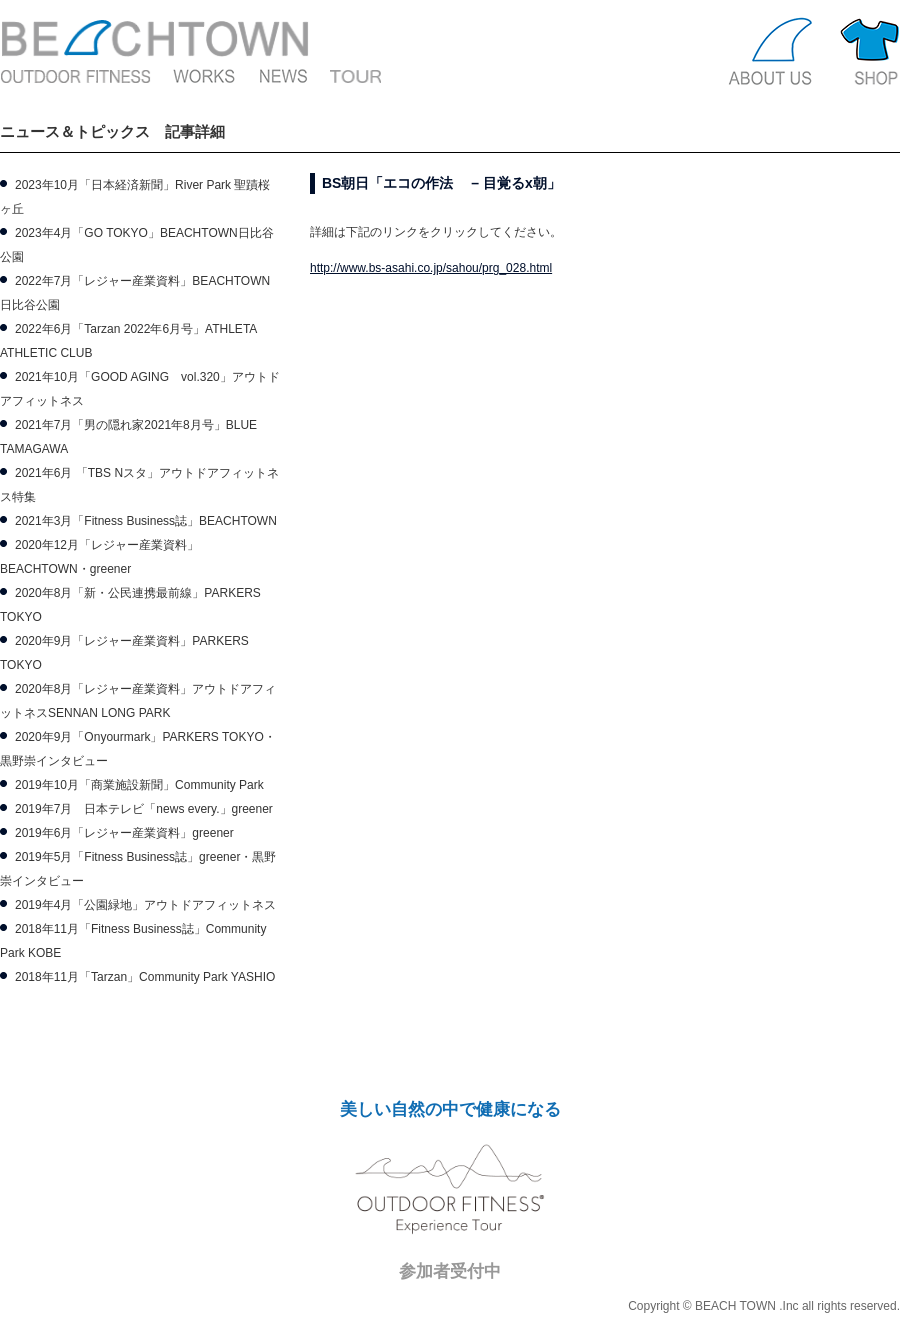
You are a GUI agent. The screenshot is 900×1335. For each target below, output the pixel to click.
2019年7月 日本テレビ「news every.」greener (144, 809)
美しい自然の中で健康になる (450, 1109)
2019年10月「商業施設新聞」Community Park (139, 785)
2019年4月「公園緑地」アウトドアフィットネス (145, 905)
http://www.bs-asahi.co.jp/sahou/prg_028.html (431, 268)
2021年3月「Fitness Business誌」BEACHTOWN (146, 521)
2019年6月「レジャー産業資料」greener (124, 833)
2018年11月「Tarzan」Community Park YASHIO (145, 977)
